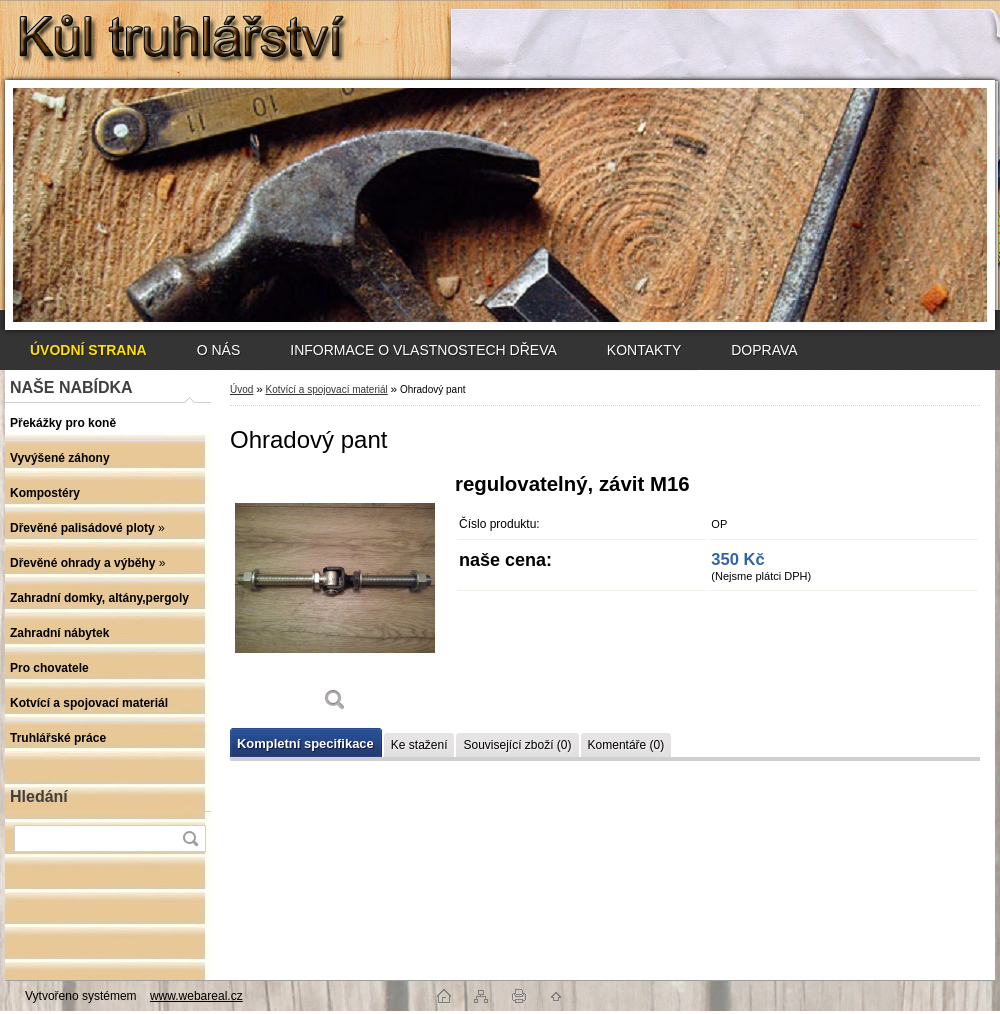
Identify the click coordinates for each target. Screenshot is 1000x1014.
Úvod (241, 389)
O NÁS (219, 350)
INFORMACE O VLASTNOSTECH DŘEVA (423, 350)
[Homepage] (88, 350)
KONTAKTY (644, 350)
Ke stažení (419, 745)
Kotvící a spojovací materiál (326, 389)
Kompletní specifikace (305, 743)
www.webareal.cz (196, 996)
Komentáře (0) (626, 745)
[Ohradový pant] (335, 599)
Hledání (39, 796)
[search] (190, 838)
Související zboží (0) (517, 745)
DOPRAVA (764, 350)
